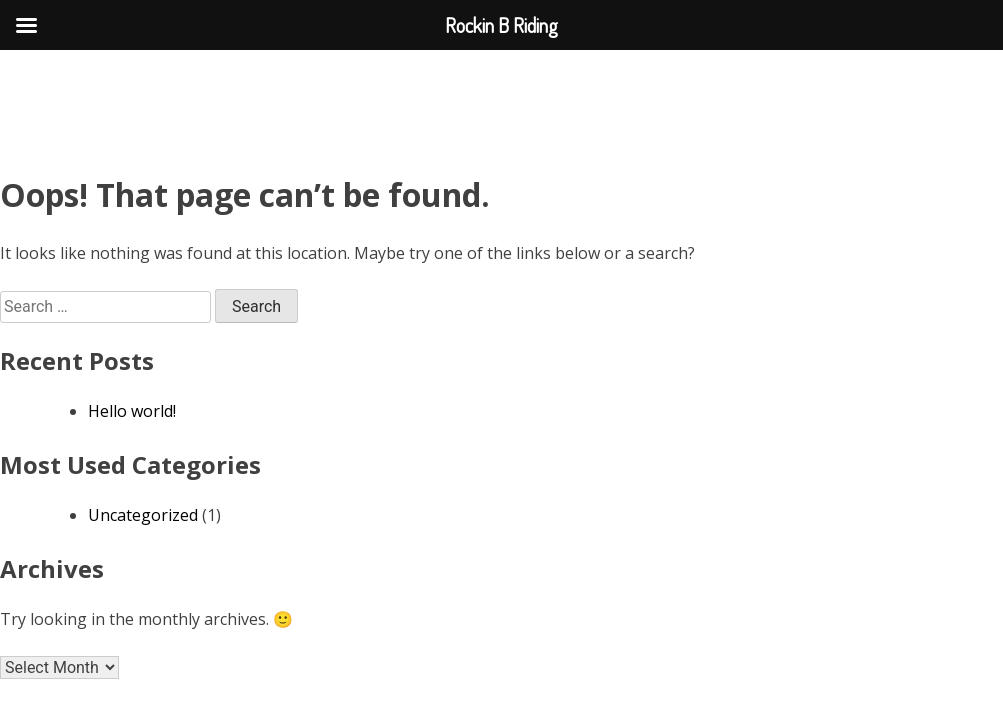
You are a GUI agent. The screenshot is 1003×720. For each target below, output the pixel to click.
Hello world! (132, 411)
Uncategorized (143, 515)
